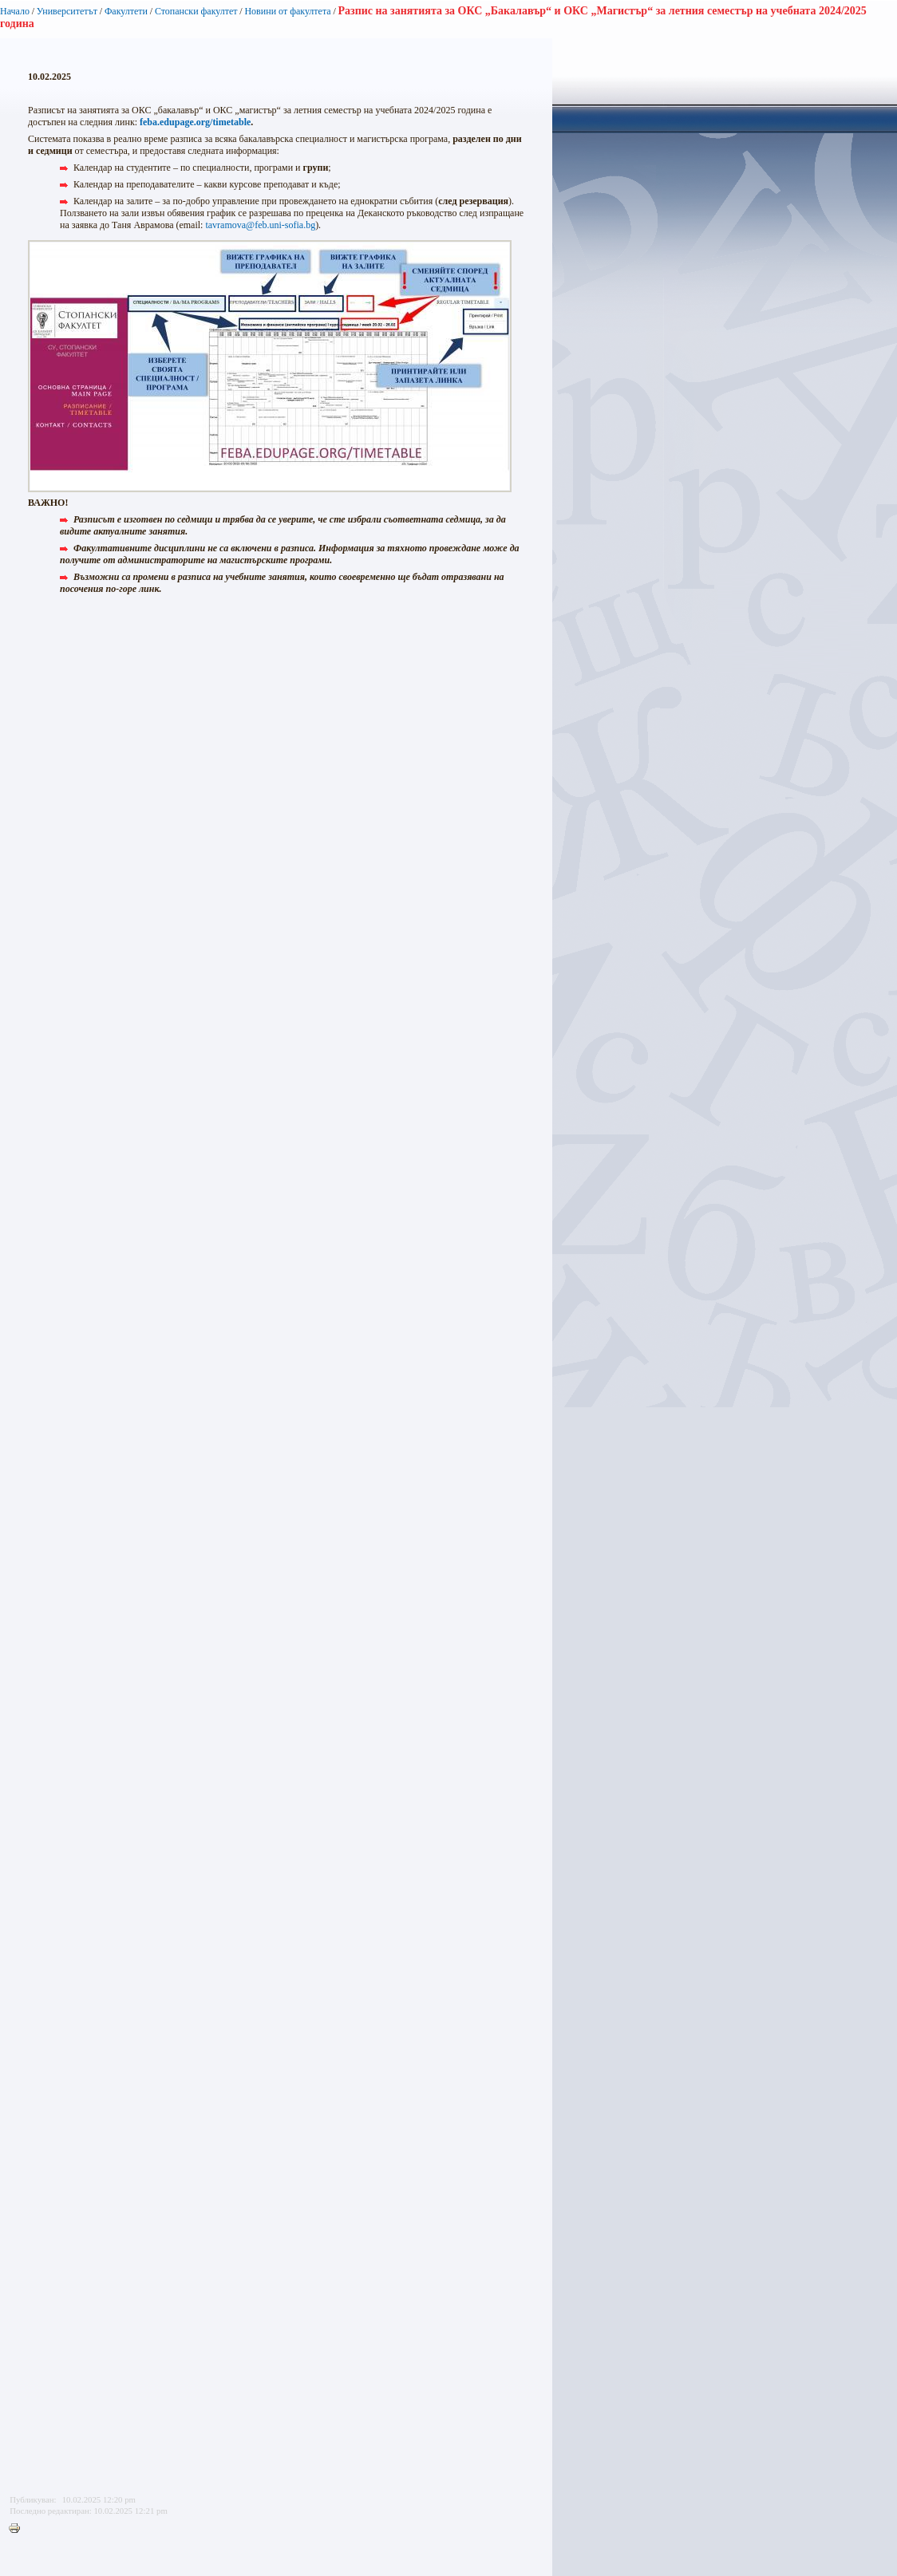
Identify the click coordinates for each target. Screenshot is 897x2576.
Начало (15, 11)
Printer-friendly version (18, 2529)
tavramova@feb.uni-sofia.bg (260, 225)
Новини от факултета (287, 11)
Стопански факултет (196, 11)
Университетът (67, 11)
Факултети (126, 11)
